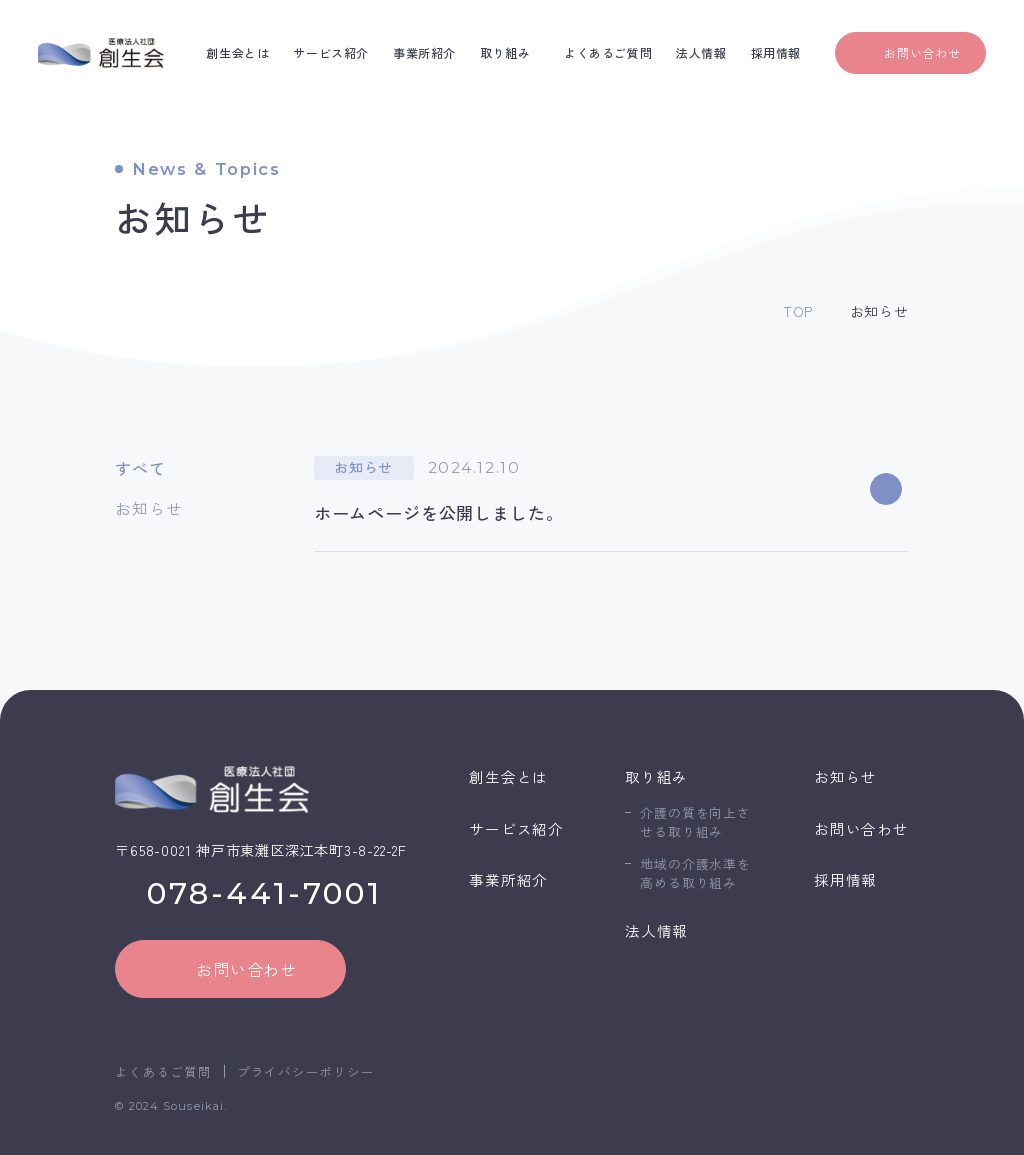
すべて (140, 468)
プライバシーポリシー (306, 1071)
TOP (798, 311)
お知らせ (148, 508)
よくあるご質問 (163, 1071)
